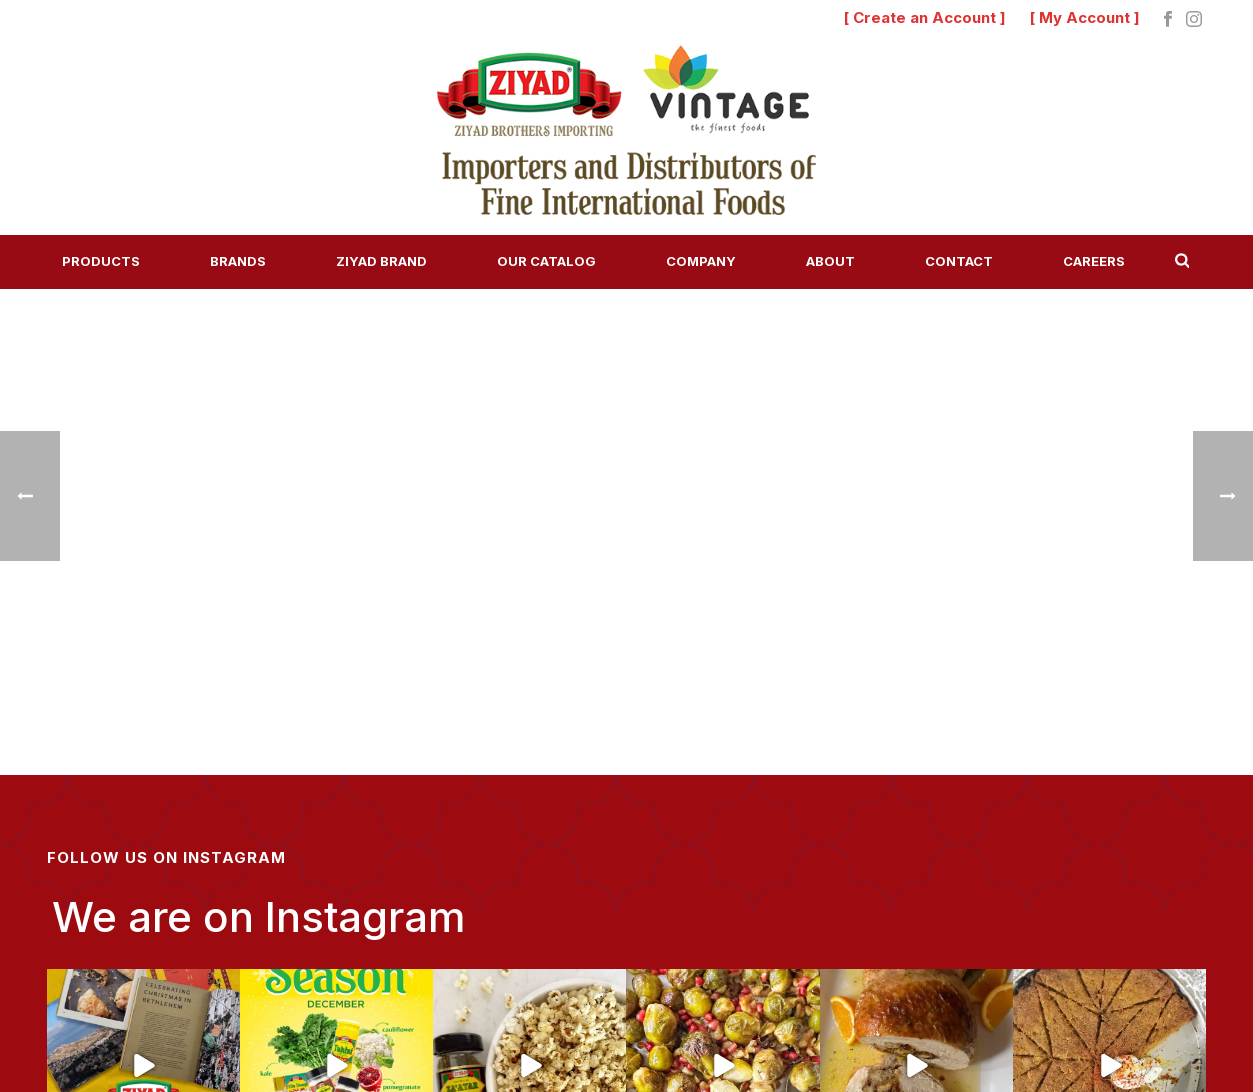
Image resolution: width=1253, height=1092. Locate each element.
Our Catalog (546, 261)
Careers (1094, 261)
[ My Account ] (1085, 17)
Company (701, 261)
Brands (238, 261)
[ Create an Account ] (925, 17)
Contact (959, 261)
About (830, 261)
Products (101, 261)
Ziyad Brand (381, 261)
